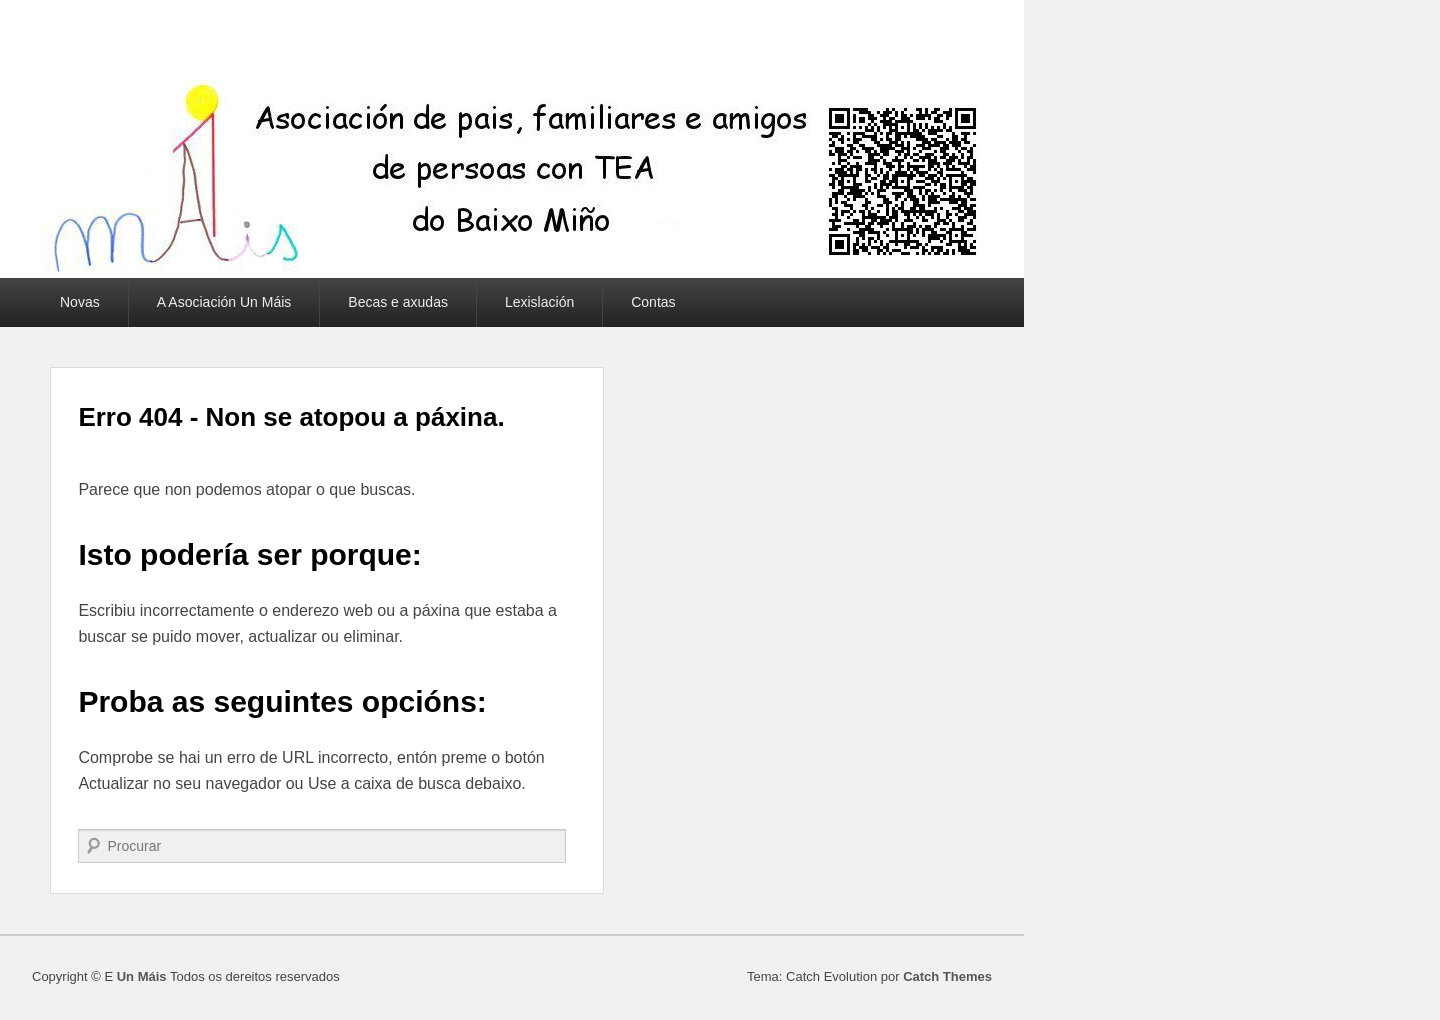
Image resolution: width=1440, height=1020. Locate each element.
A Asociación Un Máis (224, 302)
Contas (653, 302)
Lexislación (539, 302)
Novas (80, 302)
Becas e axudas (398, 302)
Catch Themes (947, 976)
